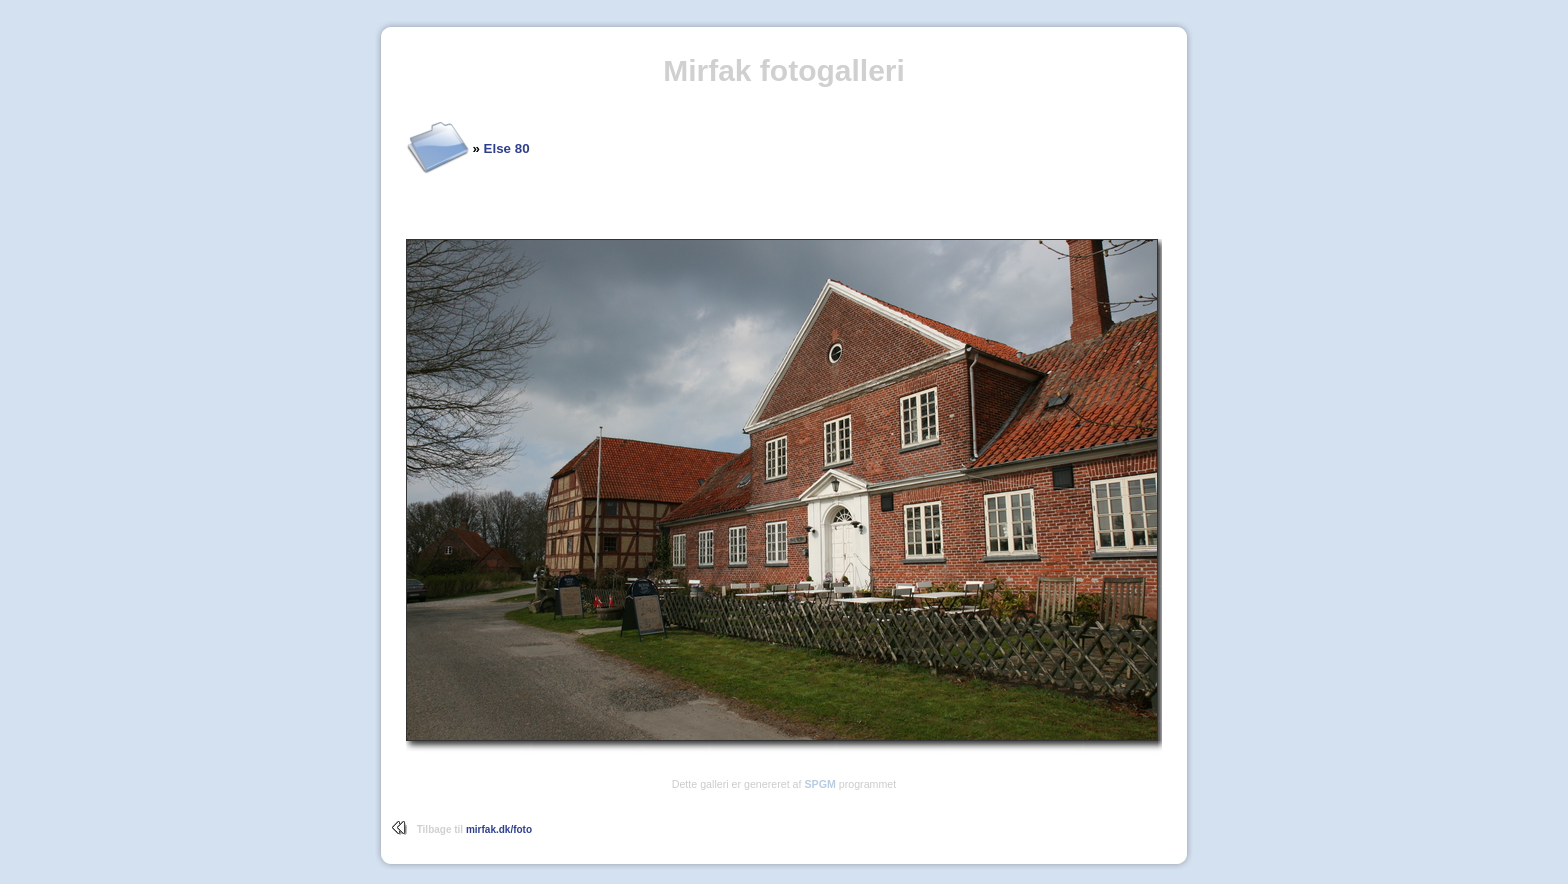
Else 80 (507, 148)
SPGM (819, 784)
